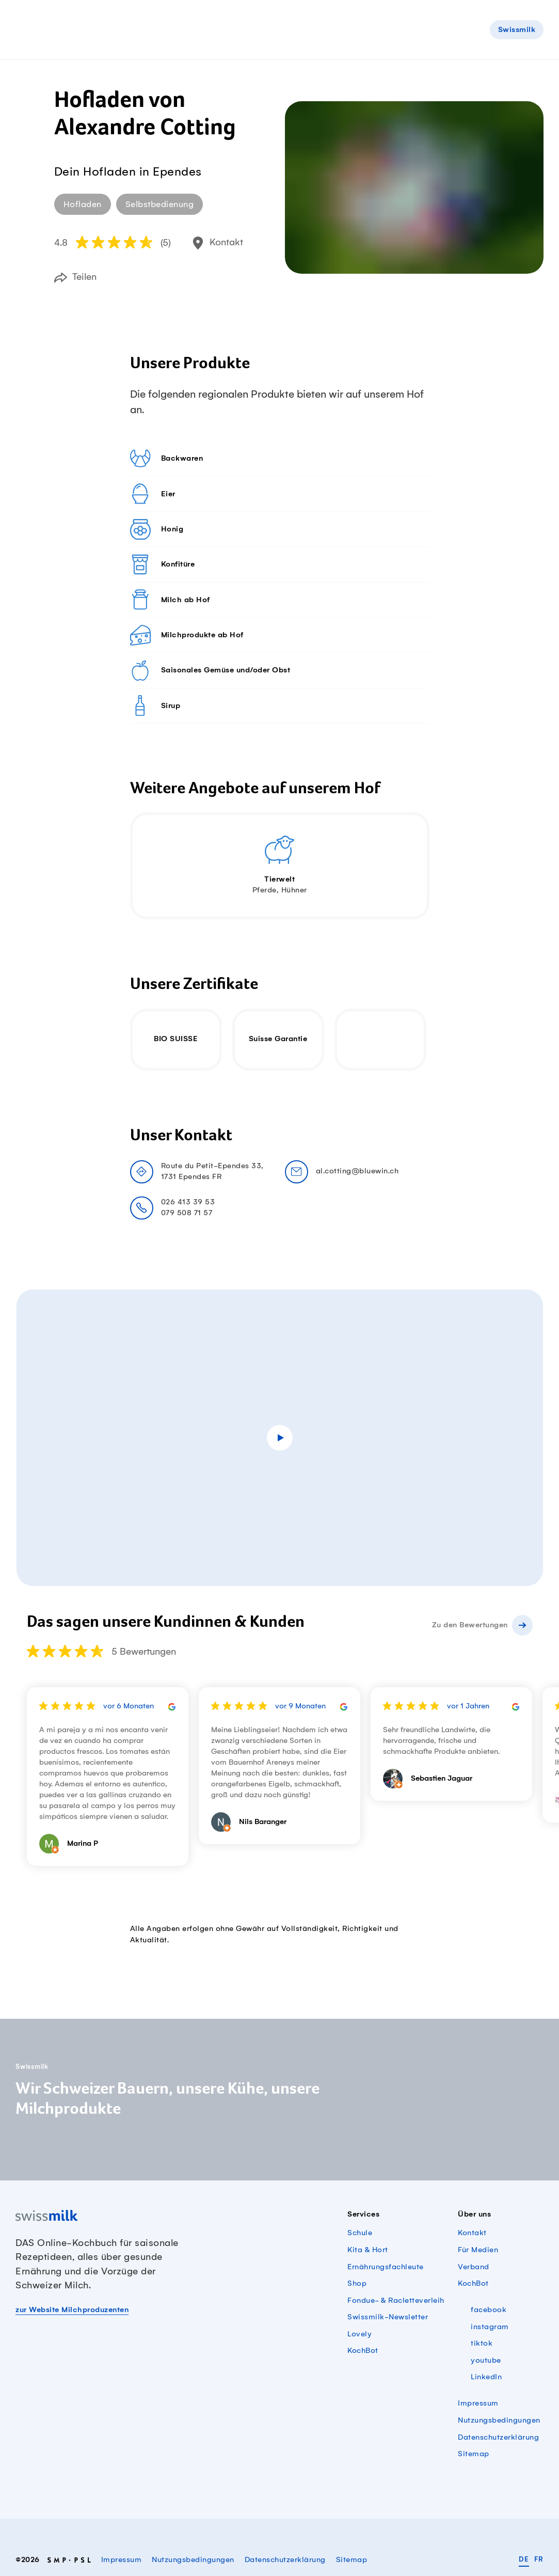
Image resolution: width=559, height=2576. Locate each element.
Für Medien (478, 2250)
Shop (356, 2284)
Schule (359, 2233)
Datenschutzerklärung (498, 2437)
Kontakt (472, 2233)
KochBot (362, 2351)
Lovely (359, 2334)
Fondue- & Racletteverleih (395, 2301)
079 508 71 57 (187, 1213)
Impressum (478, 2403)
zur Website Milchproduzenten (72, 2310)
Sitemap (473, 2454)
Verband (473, 2267)
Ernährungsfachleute (385, 2267)
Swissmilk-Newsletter (387, 2317)
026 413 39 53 (188, 1202)
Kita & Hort (367, 2250)
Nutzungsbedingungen (499, 2420)
